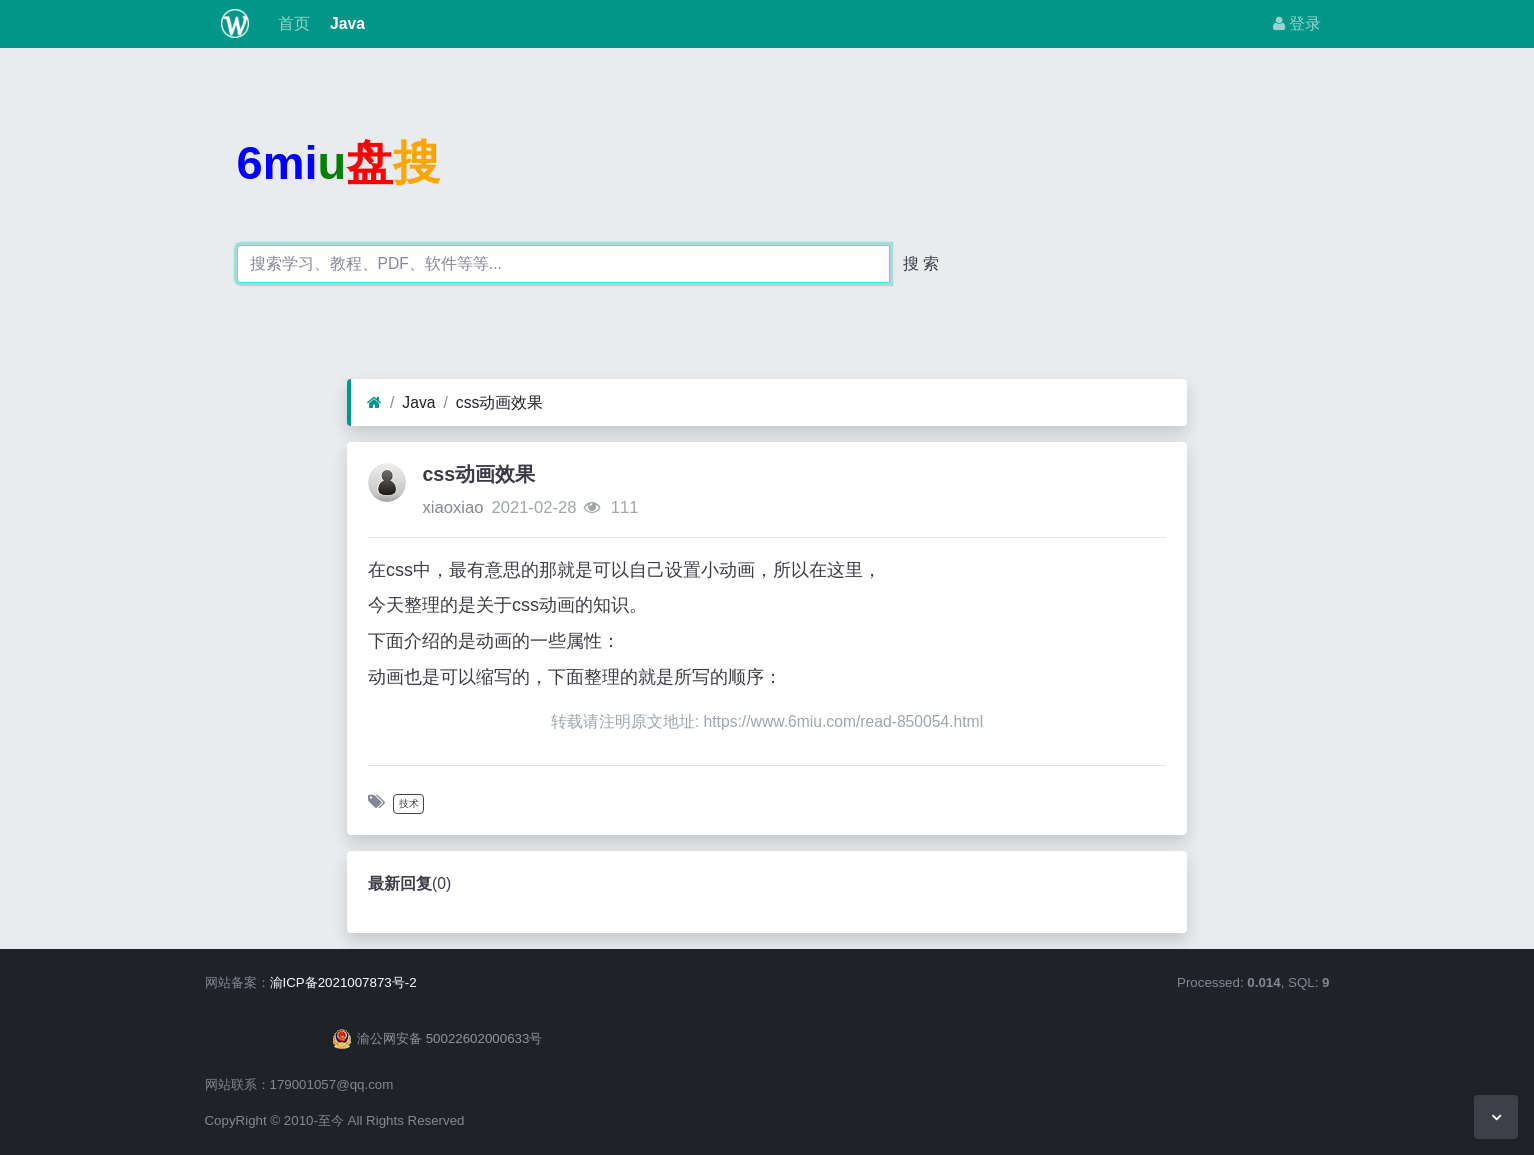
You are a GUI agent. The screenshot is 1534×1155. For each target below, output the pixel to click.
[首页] (374, 403)
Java (345, 23)
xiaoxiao (452, 507)
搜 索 (921, 263)
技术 (409, 803)
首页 (291, 23)
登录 (1297, 23)
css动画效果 (500, 402)
